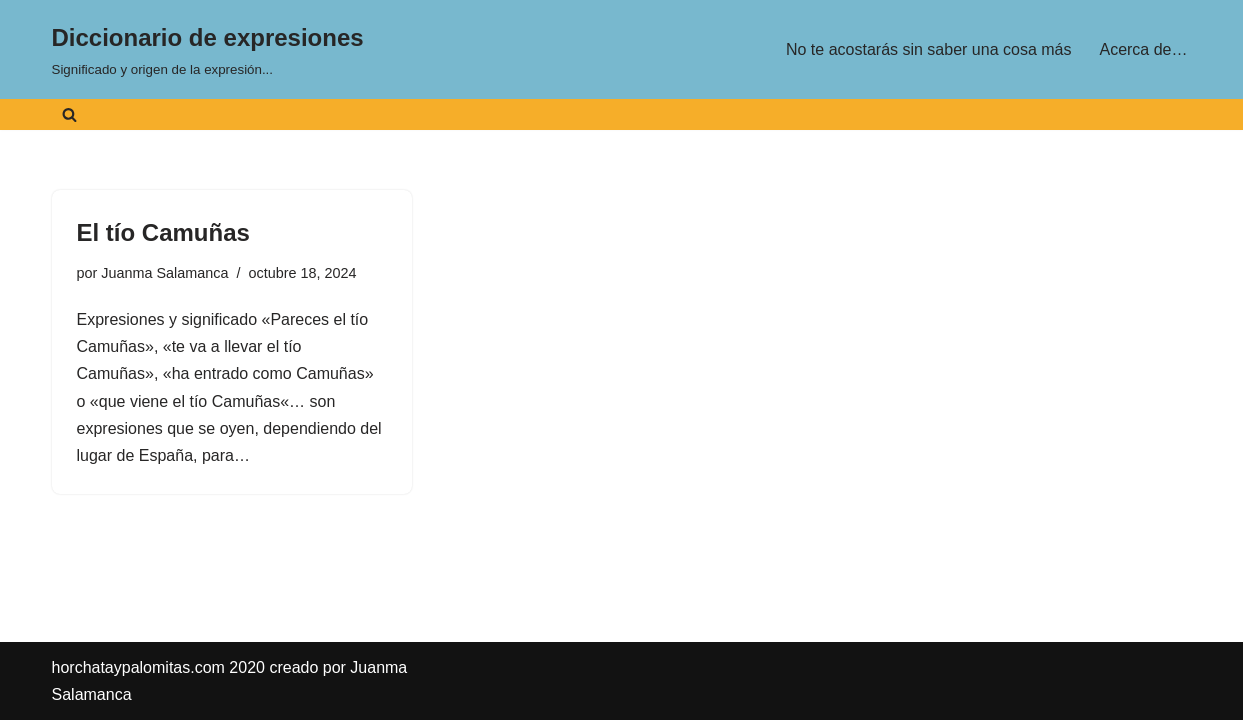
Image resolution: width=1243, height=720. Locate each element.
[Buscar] (69, 114)
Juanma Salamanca (164, 273)
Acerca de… (1143, 49)
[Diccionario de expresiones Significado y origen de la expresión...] (208, 49)
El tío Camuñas (163, 232)
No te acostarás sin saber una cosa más (928, 49)
